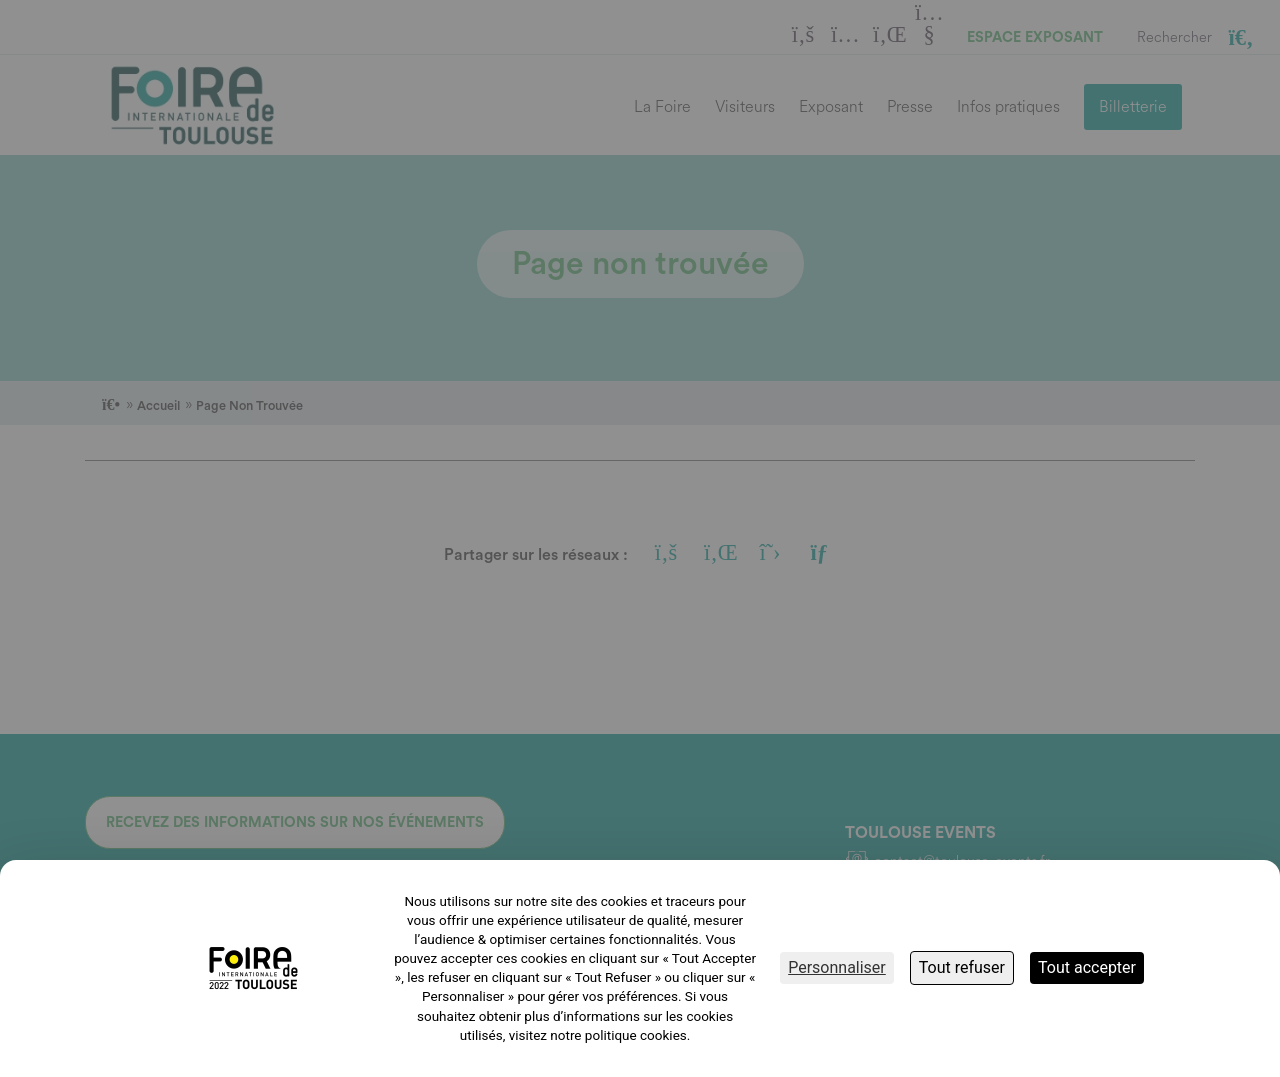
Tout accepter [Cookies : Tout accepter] (1087, 967)
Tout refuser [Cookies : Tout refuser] (962, 967)
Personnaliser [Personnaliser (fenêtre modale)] (837, 967)
